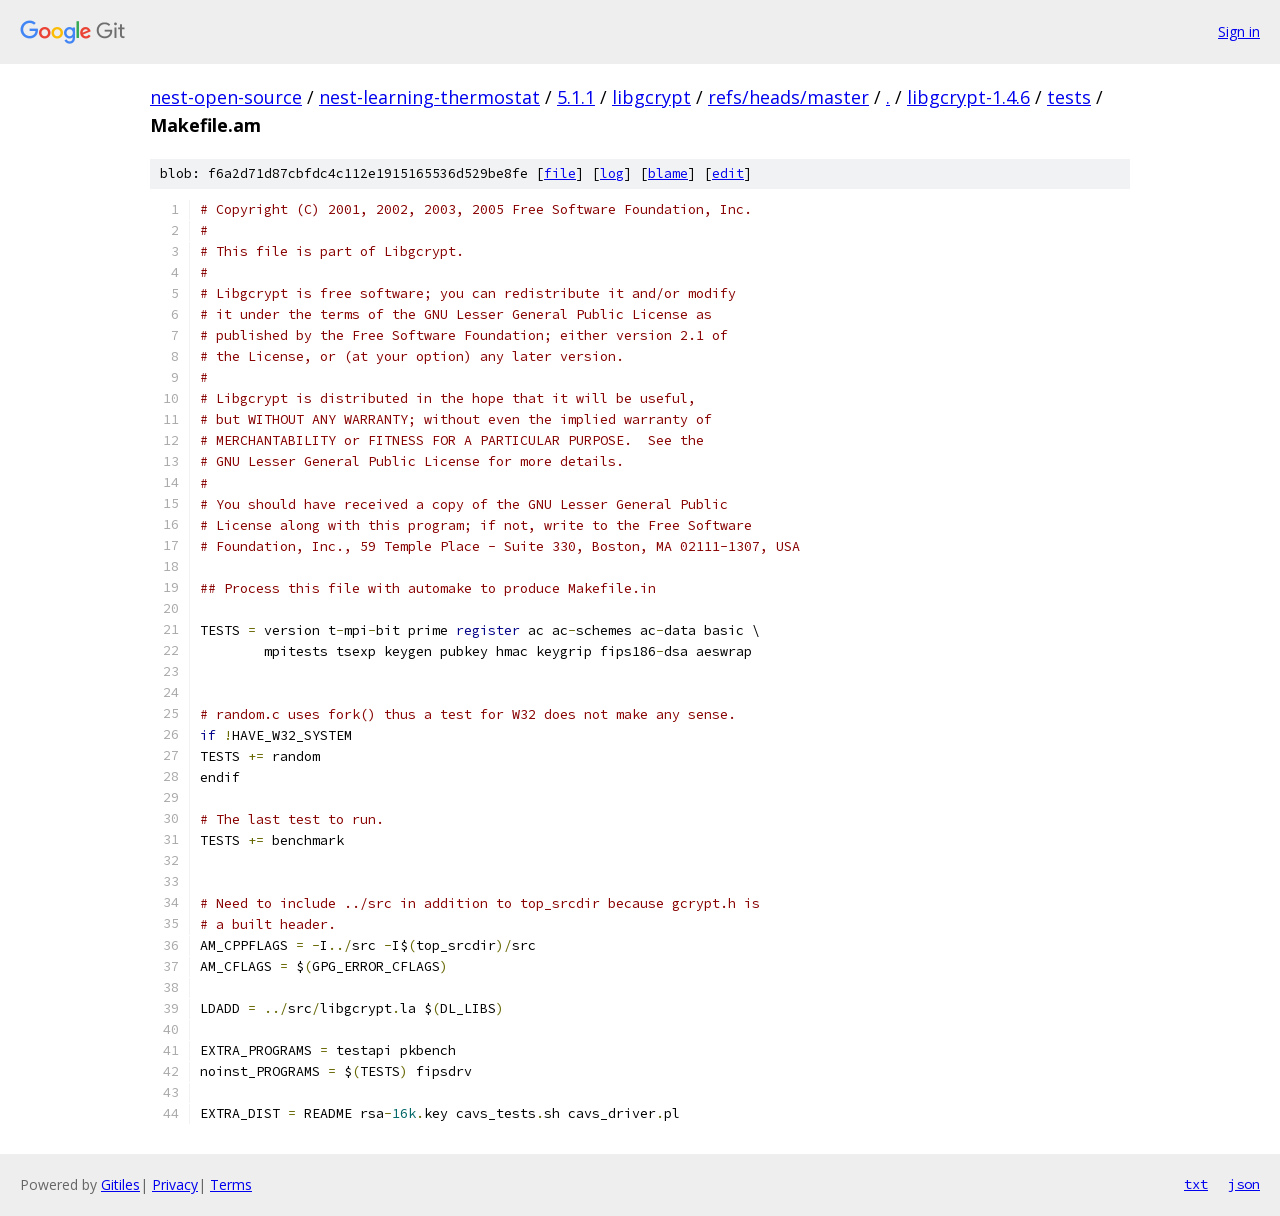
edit (728, 173)
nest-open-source (226, 97)
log (612, 173)
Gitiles (120, 1184)
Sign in (1239, 31)
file (560, 173)
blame (668, 173)
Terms (231, 1184)
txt (1196, 1184)
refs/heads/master (788, 97)
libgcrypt (651, 97)
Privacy (175, 1184)
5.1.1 (576, 97)
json (1244, 1184)
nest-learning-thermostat (429, 97)
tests (1069, 97)
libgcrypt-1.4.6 (968, 97)
